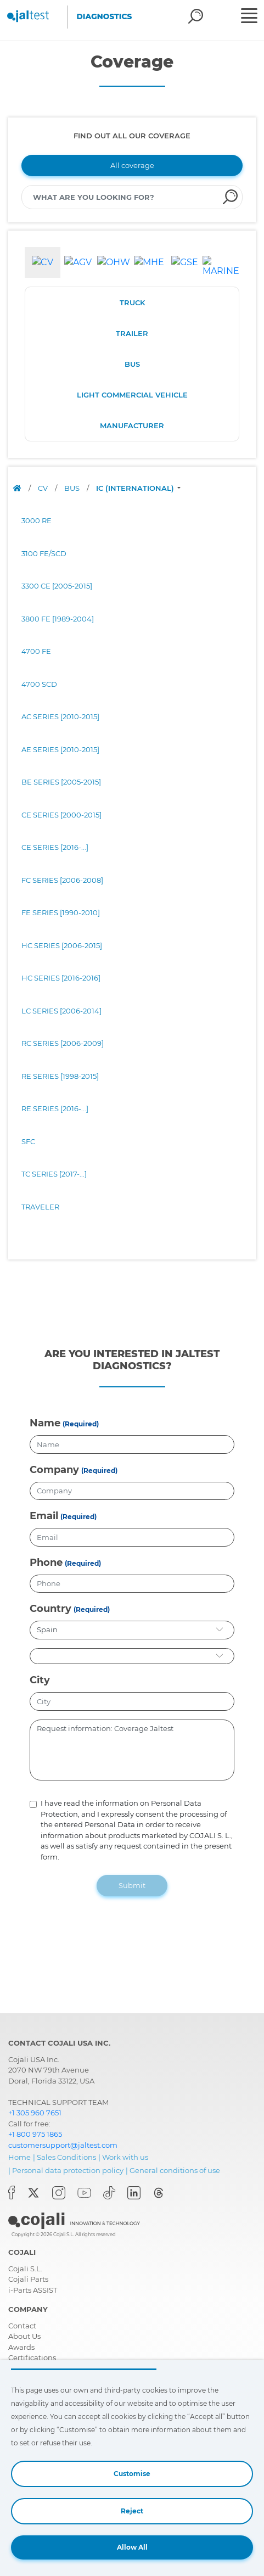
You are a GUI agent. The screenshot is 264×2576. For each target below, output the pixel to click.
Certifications (32, 2357)
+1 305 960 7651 (34, 2112)
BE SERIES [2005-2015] (61, 781)
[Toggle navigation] (251, 17)
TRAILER (132, 333)
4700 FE (36, 651)
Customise (132, 2473)
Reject (132, 2511)
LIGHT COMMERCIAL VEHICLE (132, 394)
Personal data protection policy (67, 2170)
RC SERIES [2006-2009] (62, 1043)
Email (44, 1516)
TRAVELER (40, 1206)
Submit (132, 1885)
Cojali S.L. (25, 2268)
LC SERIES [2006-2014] (61, 1010)
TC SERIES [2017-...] (54, 1173)
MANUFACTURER (132, 425)
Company (54, 1470)
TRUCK (132, 302)
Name (45, 1423)
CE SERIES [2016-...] (54, 847)
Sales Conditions (66, 2157)
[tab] (42, 262)
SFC (28, 1141)
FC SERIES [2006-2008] (62, 880)
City (40, 1680)
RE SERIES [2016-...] (54, 1108)
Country (50, 1609)
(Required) (81, 1424)
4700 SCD (39, 684)
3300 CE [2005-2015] (56, 585)
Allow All (132, 2547)
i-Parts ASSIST (32, 2290)
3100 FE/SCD (43, 553)
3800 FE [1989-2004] (57, 618)
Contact (22, 2325)
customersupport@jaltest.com (62, 2145)
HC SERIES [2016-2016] (60, 977)
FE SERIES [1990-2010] (60, 912)
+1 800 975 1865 (35, 2134)
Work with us (125, 2157)
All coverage (132, 165)
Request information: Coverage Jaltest (132, 1750)
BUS (132, 364)
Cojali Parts (28, 2279)
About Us (24, 2336)
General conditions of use (175, 2170)
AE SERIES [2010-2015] (60, 749)
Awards (21, 2347)
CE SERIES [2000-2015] (61, 814)
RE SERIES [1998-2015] (60, 1076)
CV (43, 488)
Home (19, 2157)
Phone (46, 1562)
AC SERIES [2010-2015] (60, 716)
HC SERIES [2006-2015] (61, 945)
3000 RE (36, 520)
